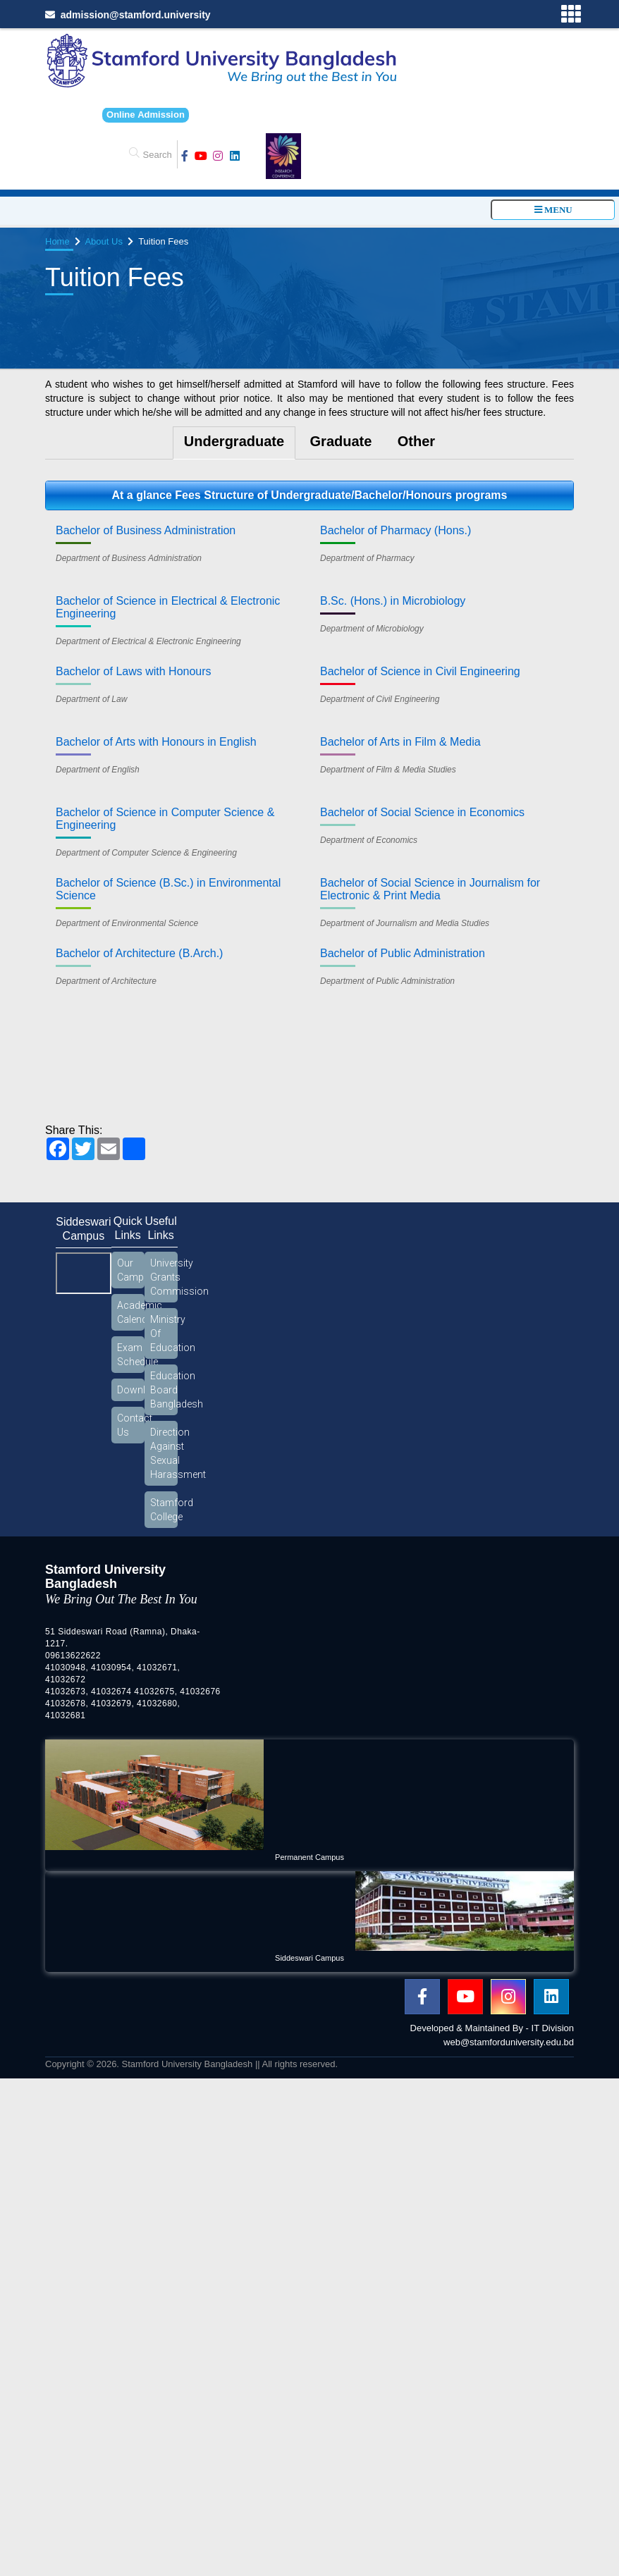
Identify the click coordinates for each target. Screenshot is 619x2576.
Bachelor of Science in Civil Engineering (420, 671)
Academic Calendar (131, 1312)
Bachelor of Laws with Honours (134, 671)
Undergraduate (234, 441)
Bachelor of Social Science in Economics (422, 812)
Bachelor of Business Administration (145, 530)
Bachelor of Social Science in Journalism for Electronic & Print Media (430, 889)
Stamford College (164, 1509)
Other (416, 441)
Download (131, 1389)
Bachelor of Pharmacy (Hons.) (395, 530)
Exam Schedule (131, 1354)
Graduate (341, 441)
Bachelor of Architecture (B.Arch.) (139, 953)
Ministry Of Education (164, 1333)
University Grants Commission (164, 1277)
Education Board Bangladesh (164, 1390)
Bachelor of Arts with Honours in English (156, 742)
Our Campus (131, 1270)
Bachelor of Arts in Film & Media (400, 742)
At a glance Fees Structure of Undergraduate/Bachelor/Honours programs (309, 495)
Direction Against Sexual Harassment (164, 1453)
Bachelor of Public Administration (402, 953)
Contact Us (131, 1425)
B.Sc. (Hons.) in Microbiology (392, 601)
